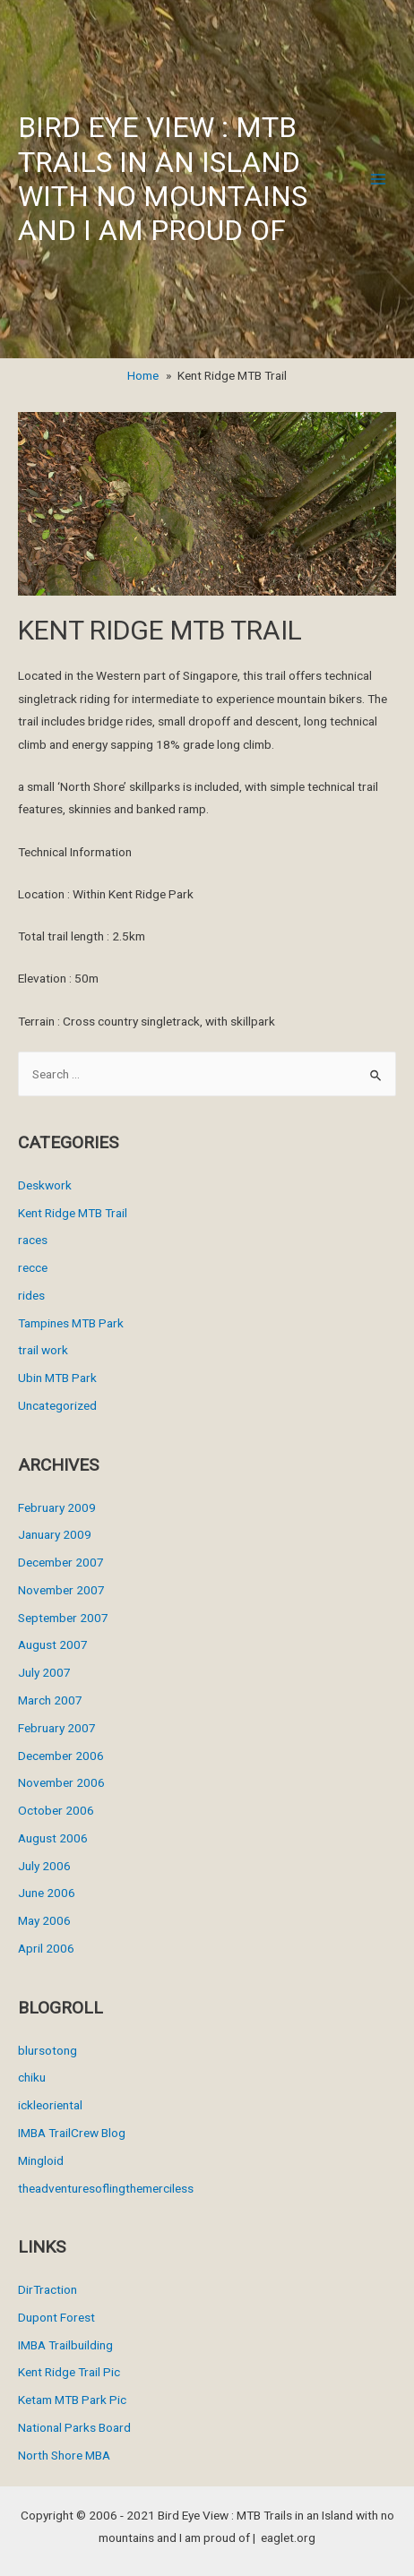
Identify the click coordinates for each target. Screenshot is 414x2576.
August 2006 (53, 1838)
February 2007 (57, 1728)
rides (31, 1295)
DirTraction (47, 2289)
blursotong (47, 2050)
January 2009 (54, 1534)
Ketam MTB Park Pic (72, 2399)
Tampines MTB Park (71, 1323)
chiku (32, 2077)
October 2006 (56, 1810)
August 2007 (53, 1644)
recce (32, 1267)
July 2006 (44, 1866)
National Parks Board (74, 2427)
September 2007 (63, 1617)
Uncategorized (57, 1405)
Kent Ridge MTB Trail (72, 1213)
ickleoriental (50, 2105)
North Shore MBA (64, 2455)
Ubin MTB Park (57, 1377)
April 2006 (46, 1948)
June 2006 (46, 1892)
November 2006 (61, 1782)
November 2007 (61, 1590)
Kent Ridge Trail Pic (69, 2372)
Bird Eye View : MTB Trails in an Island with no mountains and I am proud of (162, 178)
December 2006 (61, 1755)
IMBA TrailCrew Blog (71, 2132)
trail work (43, 1350)
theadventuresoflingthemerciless (106, 2188)
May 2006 (44, 1920)
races (32, 1239)
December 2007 (61, 1562)
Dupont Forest (56, 2317)
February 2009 (57, 1507)
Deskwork (45, 1185)
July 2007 (44, 1672)
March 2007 (50, 1700)
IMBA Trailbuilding (65, 2345)
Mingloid (41, 2160)
